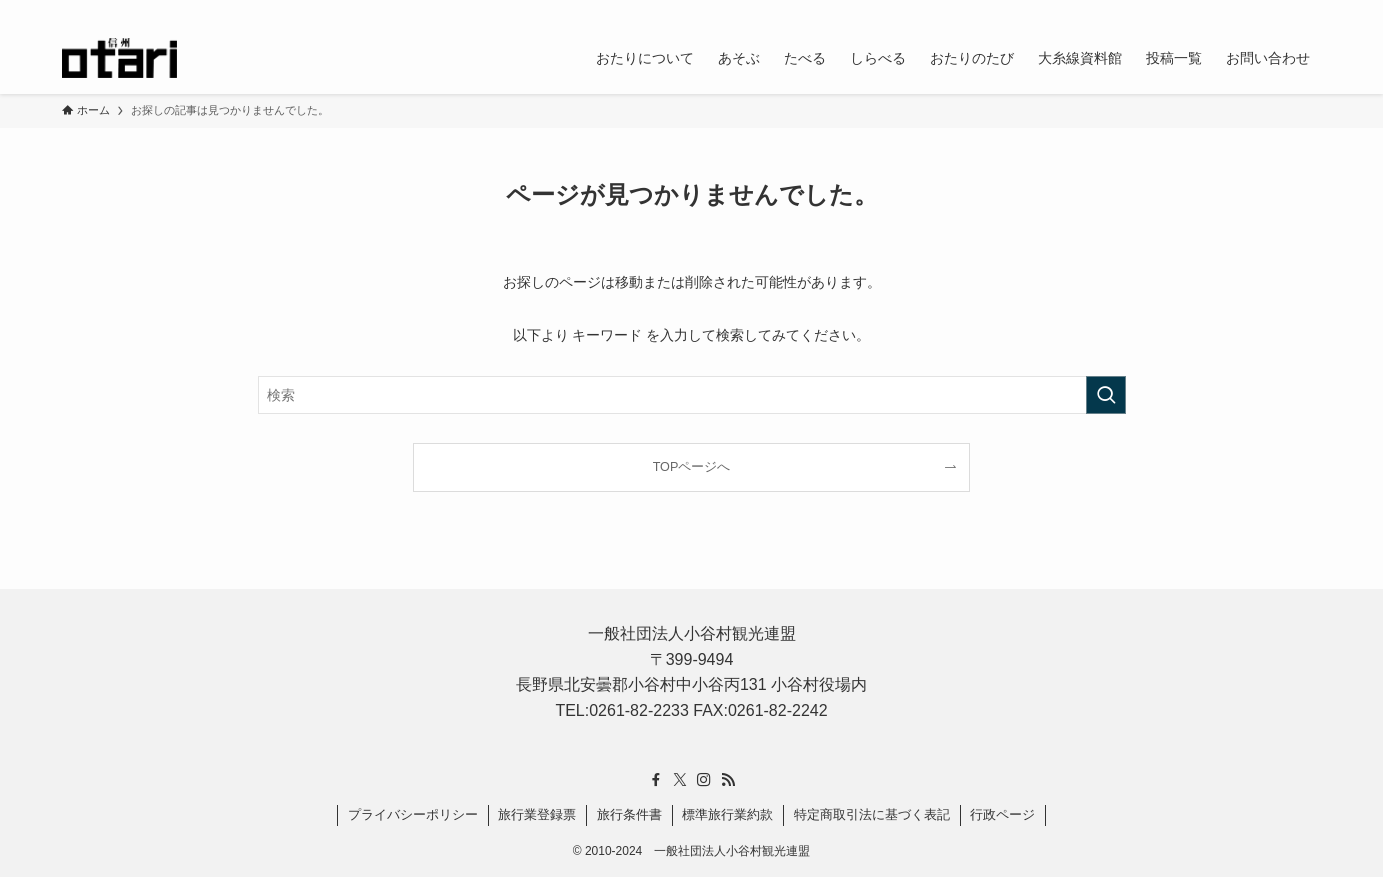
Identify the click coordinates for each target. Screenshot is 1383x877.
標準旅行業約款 (727, 814)
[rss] (1283, 11)
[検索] (1309, 11)
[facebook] (1205, 11)
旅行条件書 (629, 814)
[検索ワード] (692, 395)
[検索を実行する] (1106, 395)
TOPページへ (692, 467)
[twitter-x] (1231, 11)
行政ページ (1002, 814)
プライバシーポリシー (413, 814)
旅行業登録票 (537, 814)
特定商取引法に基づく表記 (872, 814)
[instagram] (1257, 11)
